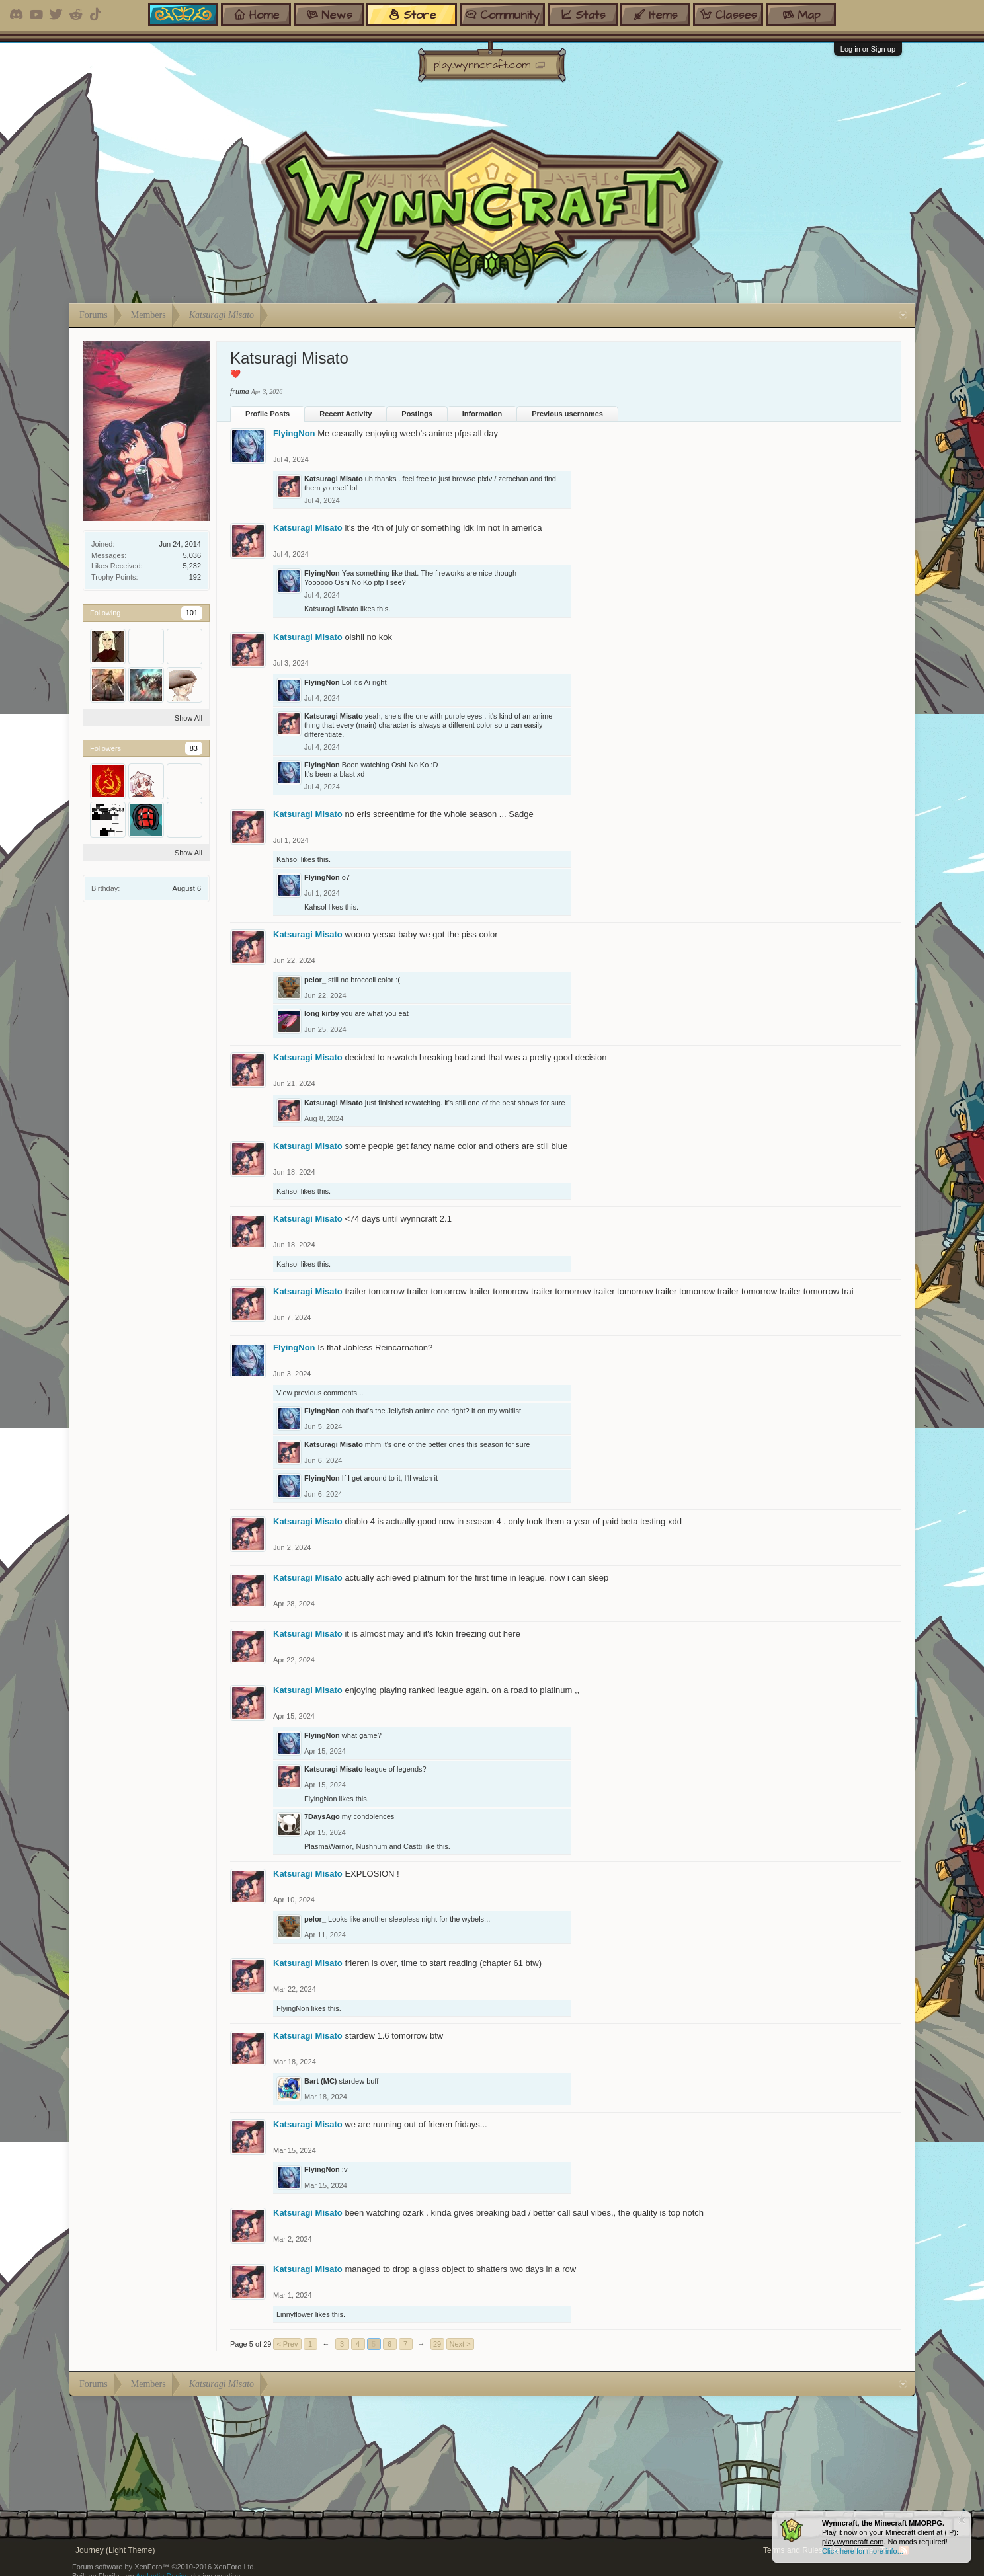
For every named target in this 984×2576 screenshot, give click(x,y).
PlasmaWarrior (328, 1846)
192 (195, 577)
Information (482, 414)
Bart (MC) (320, 2081)
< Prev (287, 2344)
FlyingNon (294, 433)
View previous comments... (319, 1393)
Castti (412, 1846)
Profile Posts (267, 414)
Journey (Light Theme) (115, 2550)
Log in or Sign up (867, 49)
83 (194, 748)
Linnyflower (294, 2314)
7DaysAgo (322, 1816)
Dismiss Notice (962, 2520)
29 (437, 2344)
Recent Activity (345, 414)
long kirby (321, 1013)
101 (192, 613)
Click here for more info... (862, 2551)
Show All (188, 718)
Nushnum (371, 1846)
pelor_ (315, 980)
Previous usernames (567, 414)
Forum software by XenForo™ (164, 2567)
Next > (460, 2344)
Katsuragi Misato (333, 479)
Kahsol (287, 859)
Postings (416, 414)
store (412, 16)
